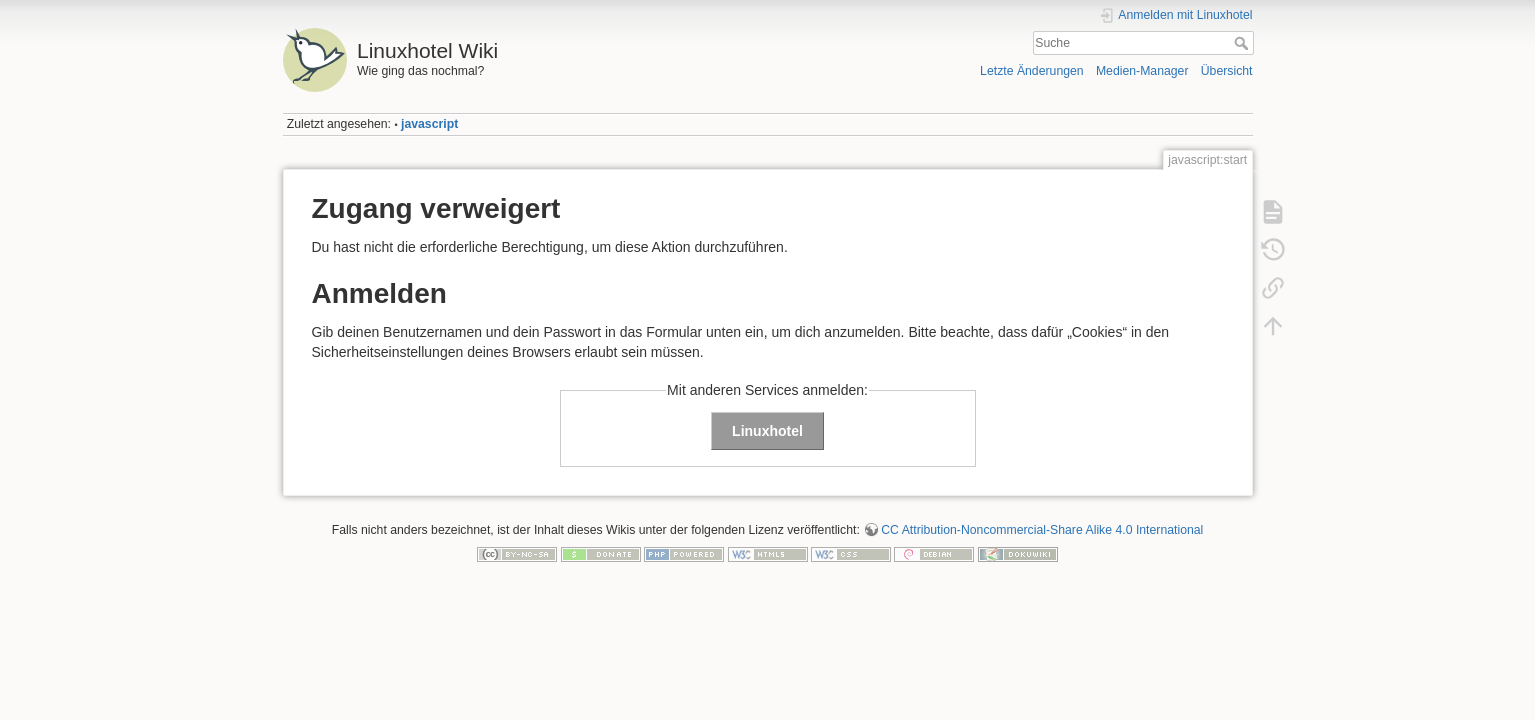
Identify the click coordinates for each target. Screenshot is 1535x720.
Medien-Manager (1142, 71)
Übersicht (1227, 71)
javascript (429, 124)
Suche (1243, 43)
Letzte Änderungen (1032, 71)
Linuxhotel (767, 431)
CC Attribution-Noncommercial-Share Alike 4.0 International (1042, 530)
